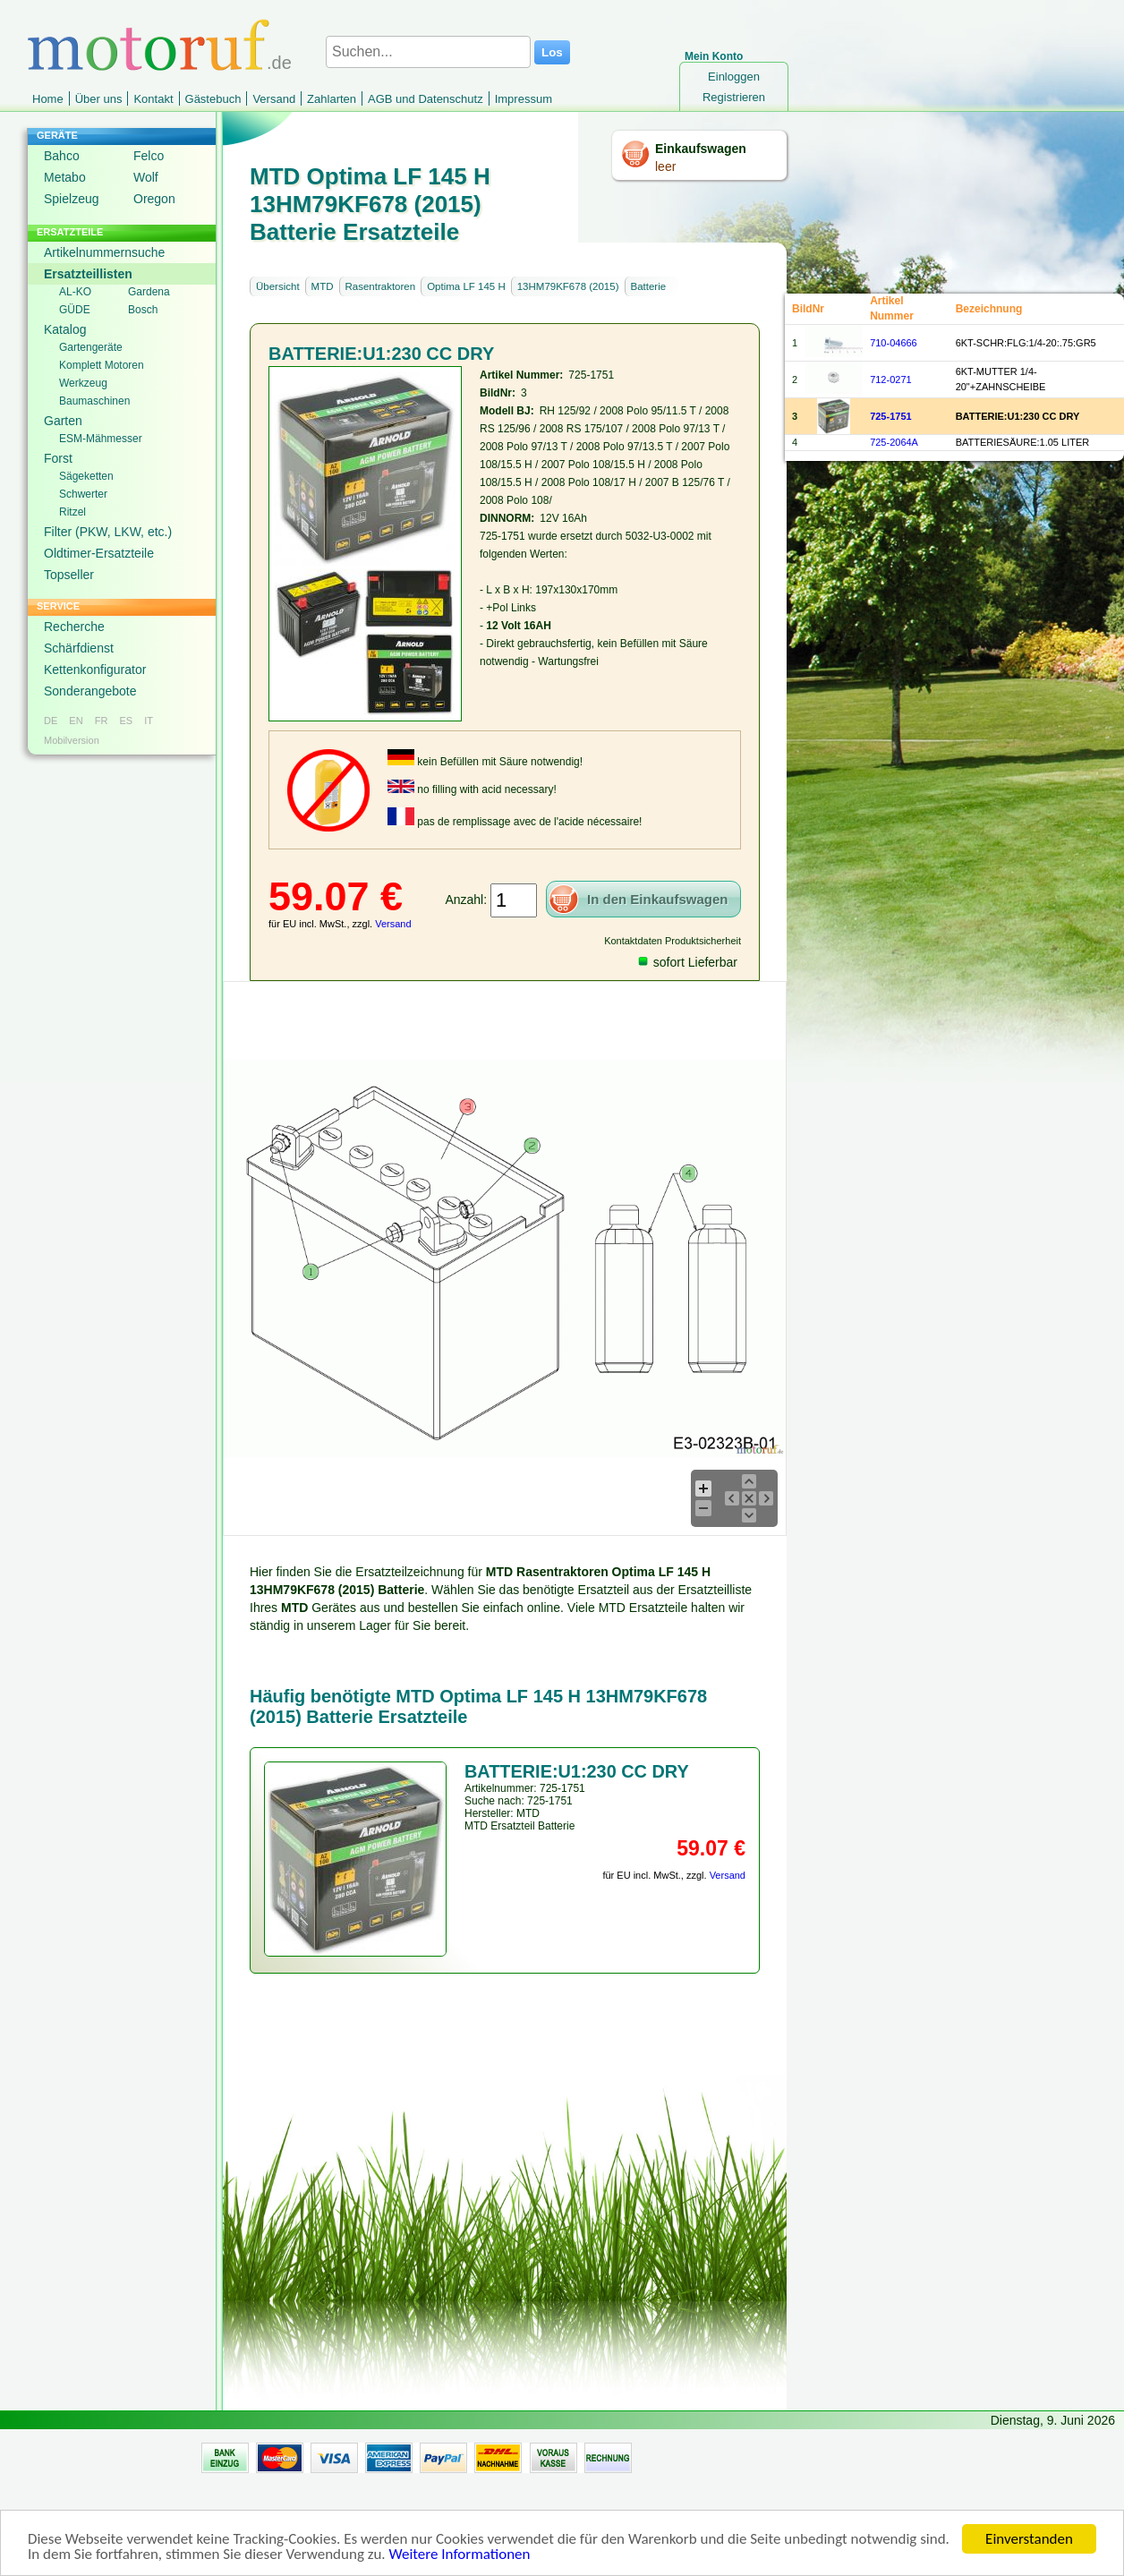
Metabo (65, 177)
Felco (148, 156)
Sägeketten (86, 476)
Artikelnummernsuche (104, 252)
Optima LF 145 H (466, 286)
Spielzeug (71, 199)
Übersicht (278, 286)
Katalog (65, 329)
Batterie (649, 286)
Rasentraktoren (380, 286)
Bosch (143, 309)
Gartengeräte (91, 347)
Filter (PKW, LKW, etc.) (108, 532)
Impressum (523, 99)
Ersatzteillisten (88, 274)
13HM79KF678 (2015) (568, 286)
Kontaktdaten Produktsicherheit (672, 940)
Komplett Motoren (101, 365)
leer (665, 166)
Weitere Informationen (459, 2557)
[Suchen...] (428, 52)
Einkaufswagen (700, 148)
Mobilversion (71, 740)
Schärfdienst (79, 648)
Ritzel (72, 512)
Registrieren (733, 97)
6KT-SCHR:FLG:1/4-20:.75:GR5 (1026, 342)
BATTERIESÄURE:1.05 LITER (1023, 442)
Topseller (69, 574)
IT (148, 720)
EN (75, 720)
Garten (63, 421)
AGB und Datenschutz (425, 99)
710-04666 (893, 342)
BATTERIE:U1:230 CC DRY (1018, 416)
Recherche (74, 626)
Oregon (154, 199)
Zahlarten (331, 99)
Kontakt (153, 99)
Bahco (62, 156)
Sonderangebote (90, 691)
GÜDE (74, 309)
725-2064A (894, 442)
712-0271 (891, 379)
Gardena (149, 292)
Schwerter (83, 494)
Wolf (145, 177)
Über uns (99, 99)
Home (48, 99)
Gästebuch (213, 99)
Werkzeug (83, 383)
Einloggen (734, 76)
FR (101, 720)
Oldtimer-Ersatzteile (99, 553)
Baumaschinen (94, 401)
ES (125, 720)
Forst (58, 458)
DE (50, 720)
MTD (322, 286)
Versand (273, 99)
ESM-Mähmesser (100, 438)
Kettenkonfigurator (95, 669)
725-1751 (891, 416)
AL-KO (75, 292)
